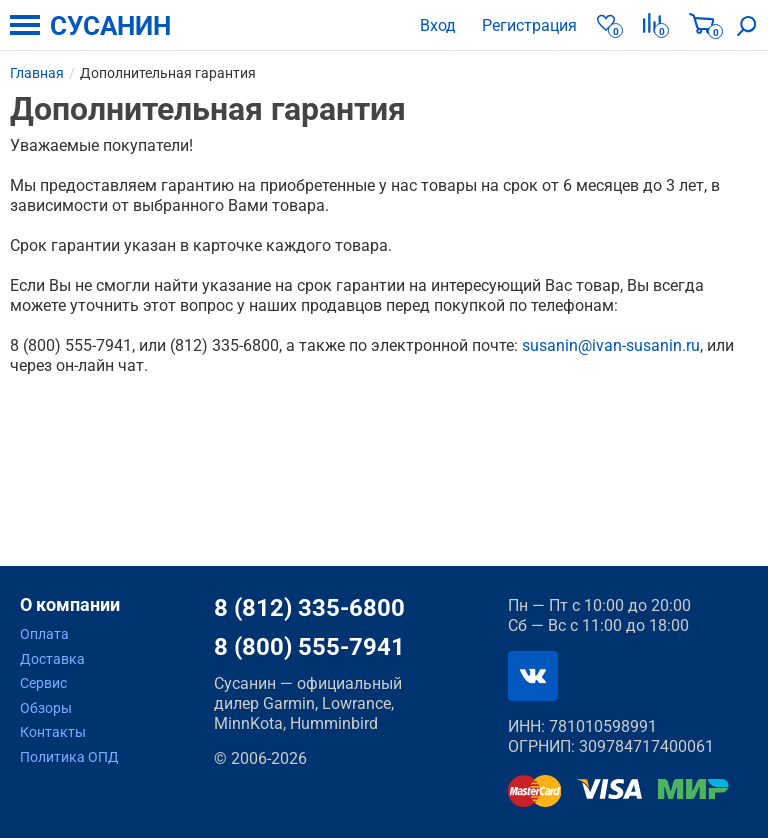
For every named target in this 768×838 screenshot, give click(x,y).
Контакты (53, 732)
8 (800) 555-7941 (309, 647)
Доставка (52, 659)
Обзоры (46, 708)
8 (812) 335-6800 (309, 608)
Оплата (44, 634)
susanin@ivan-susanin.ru (611, 345)
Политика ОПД (69, 757)
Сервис (43, 683)
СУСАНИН (110, 26)
